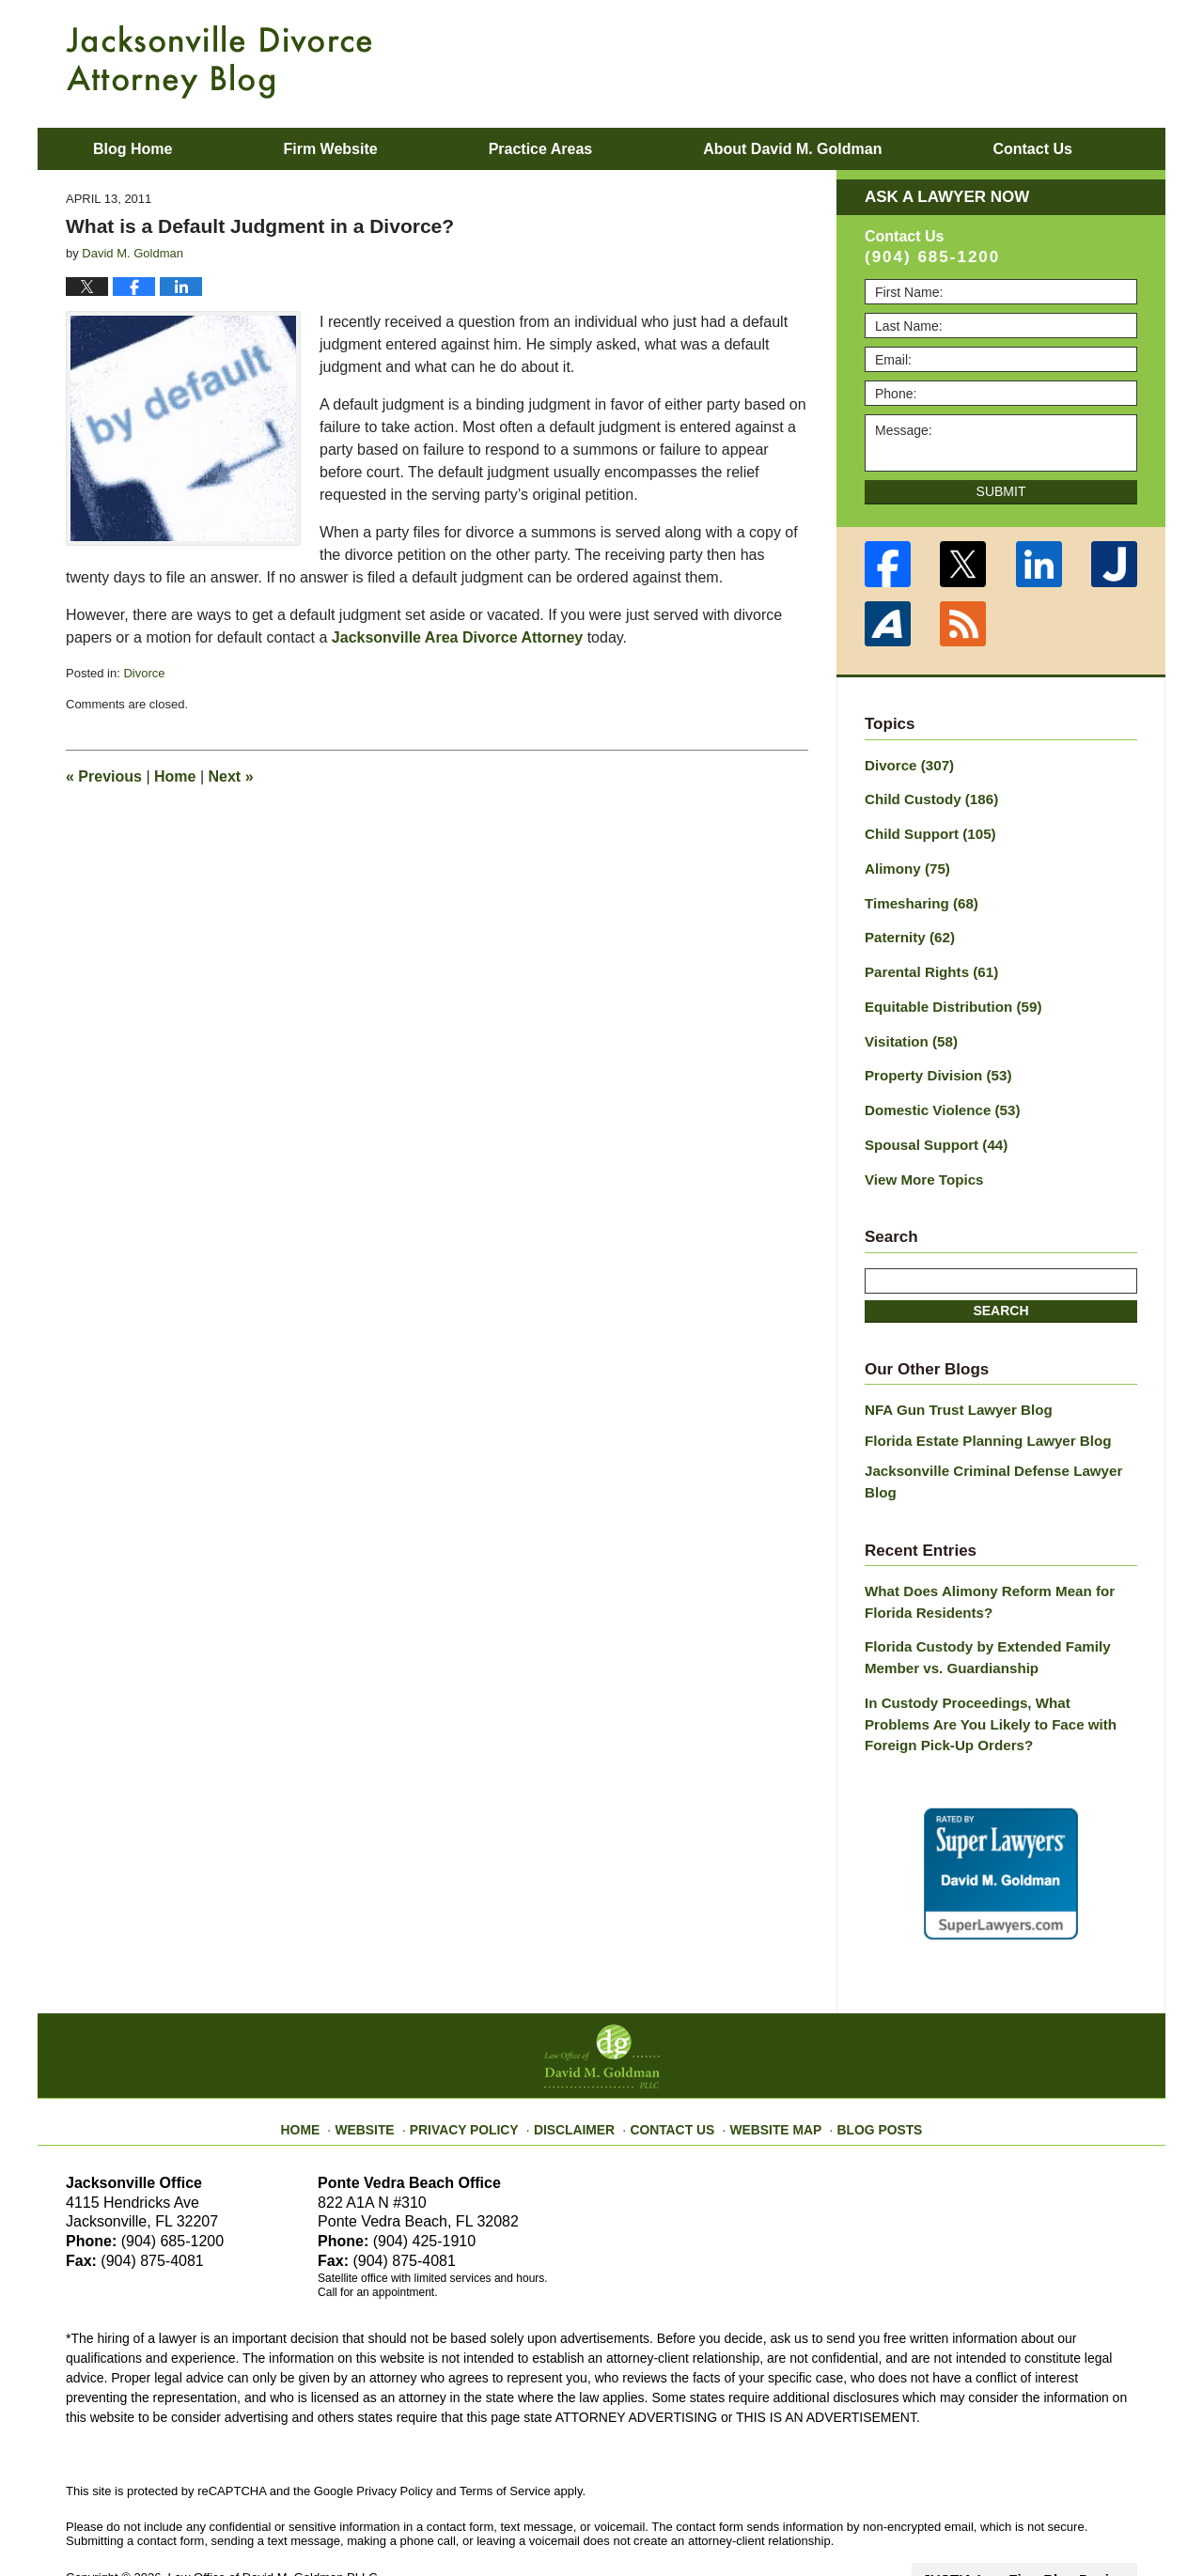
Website (388, 2062)
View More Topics (920, 1159)
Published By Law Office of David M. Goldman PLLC (1015, 61)
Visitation (908, 1027)
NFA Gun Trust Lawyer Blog (952, 1388)
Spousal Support (931, 1126)
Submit (1001, 491)
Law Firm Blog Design (1047, 2518)
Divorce (143, 673)
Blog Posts (862, 2062)
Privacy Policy (480, 2062)
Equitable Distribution (946, 994)
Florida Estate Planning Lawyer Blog (979, 1416)
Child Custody (926, 797)
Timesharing (917, 896)
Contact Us (671, 2062)
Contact (1031, 149)
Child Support (925, 830)
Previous (104, 776)
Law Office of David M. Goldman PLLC (273, 2517)
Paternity (906, 929)
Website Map (766, 2062)
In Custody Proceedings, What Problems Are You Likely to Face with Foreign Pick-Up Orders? (993, 1668)
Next (231, 776)
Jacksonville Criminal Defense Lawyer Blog (1000, 1445)
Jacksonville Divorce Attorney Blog (219, 62)
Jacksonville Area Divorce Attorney (457, 637)
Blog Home (132, 149)
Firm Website (330, 149)
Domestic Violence (936, 1093)
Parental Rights (927, 962)
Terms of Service (505, 2432)
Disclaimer (580, 2062)
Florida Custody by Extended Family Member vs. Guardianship (978, 1606)
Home (174, 776)
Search (1000, 1288)
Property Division (933, 1060)
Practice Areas (541, 149)
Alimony (904, 863)
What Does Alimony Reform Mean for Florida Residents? (980, 1553)
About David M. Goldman (792, 149)
